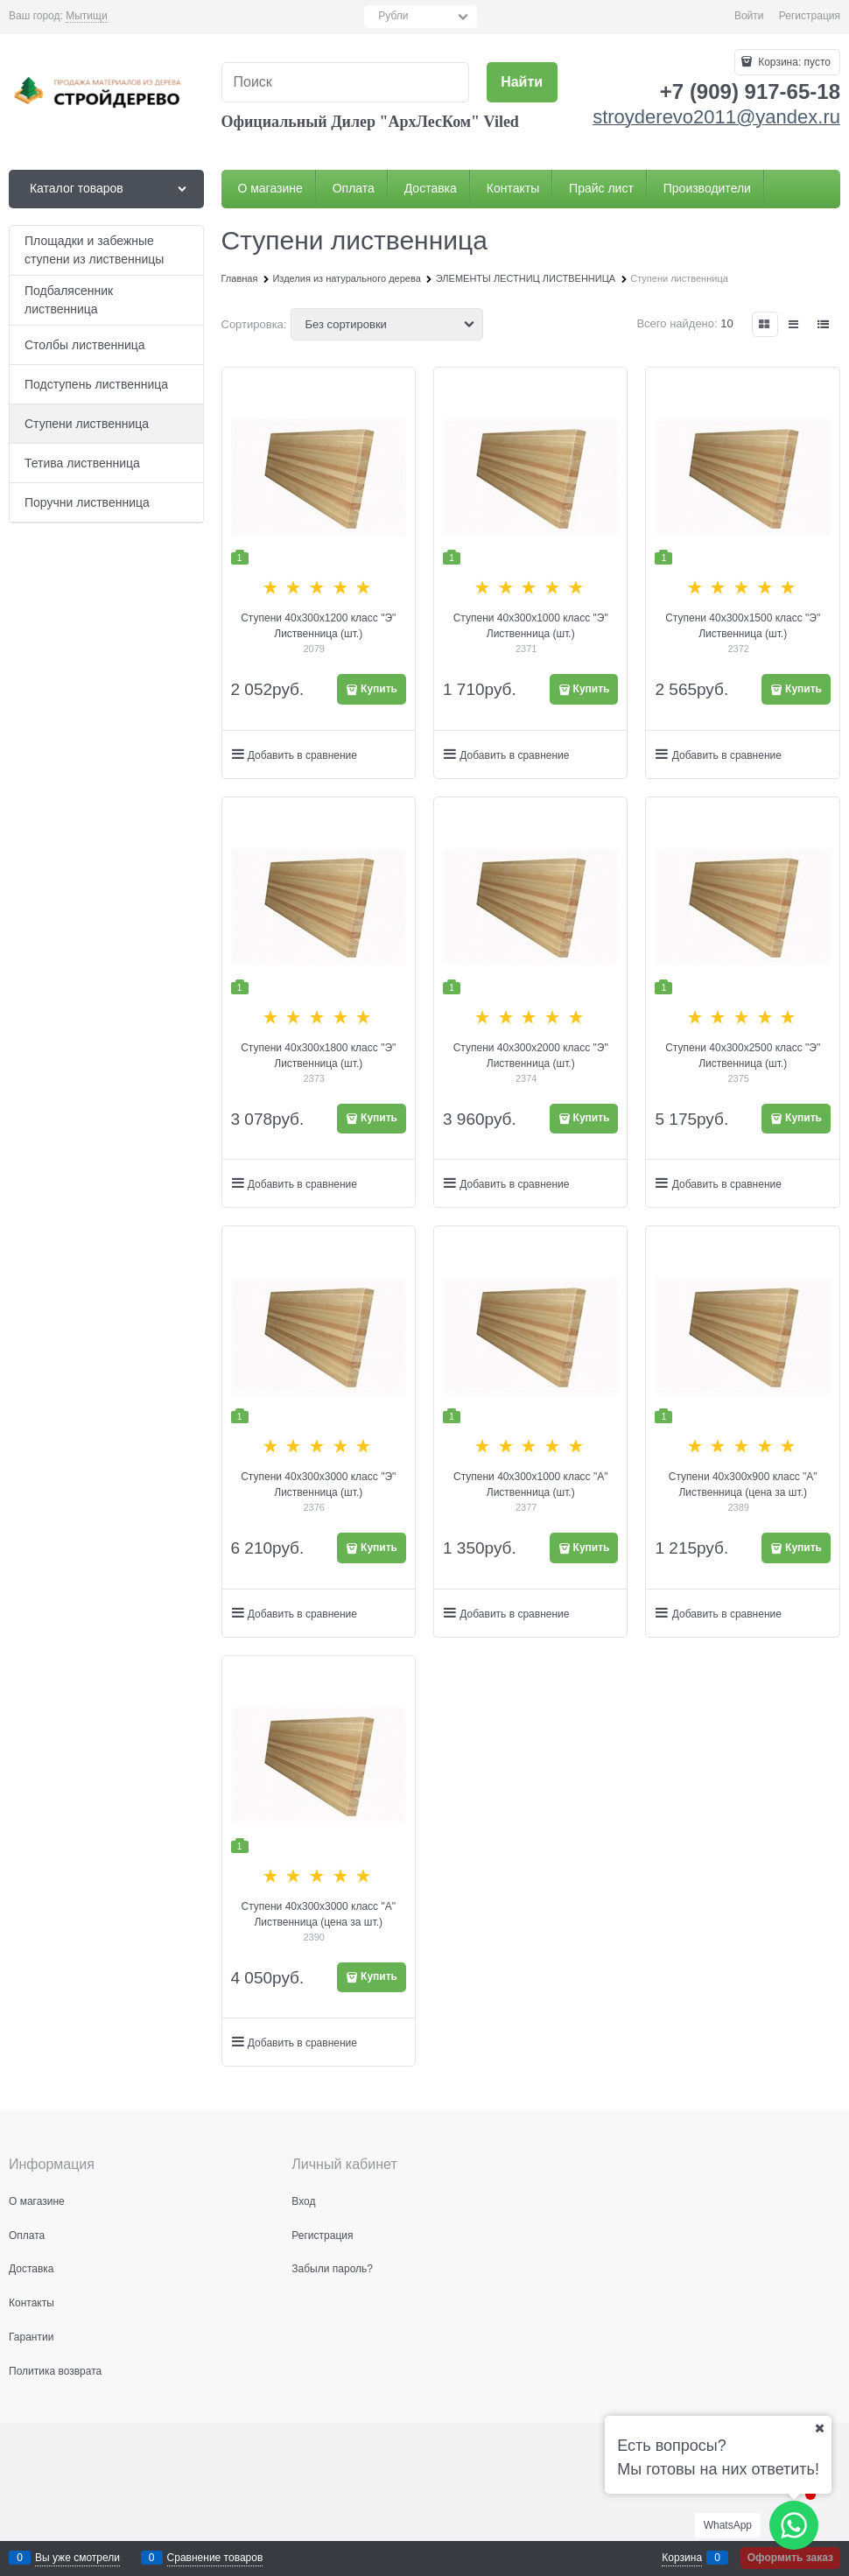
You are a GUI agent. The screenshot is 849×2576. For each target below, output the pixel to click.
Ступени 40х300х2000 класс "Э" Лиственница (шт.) (530, 1056)
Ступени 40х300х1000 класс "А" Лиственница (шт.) (530, 1484)
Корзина (682, 2558)
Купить (379, 689)
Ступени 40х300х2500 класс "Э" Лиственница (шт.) (742, 1056)
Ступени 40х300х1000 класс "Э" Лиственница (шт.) (530, 626)
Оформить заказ (790, 2557)
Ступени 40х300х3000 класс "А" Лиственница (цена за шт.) (319, 1914)
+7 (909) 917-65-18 (750, 91)
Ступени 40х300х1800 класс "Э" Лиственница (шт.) (318, 1056)
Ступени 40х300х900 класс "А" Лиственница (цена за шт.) (743, 1484)
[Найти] (522, 82)
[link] (86, 16)
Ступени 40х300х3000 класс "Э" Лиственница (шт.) (318, 1484)
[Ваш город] (819, 2428)
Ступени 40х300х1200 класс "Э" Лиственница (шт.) (318, 626)
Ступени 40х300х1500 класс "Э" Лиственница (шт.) (742, 626)
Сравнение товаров (215, 2558)
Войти (749, 16)
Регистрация (809, 16)
